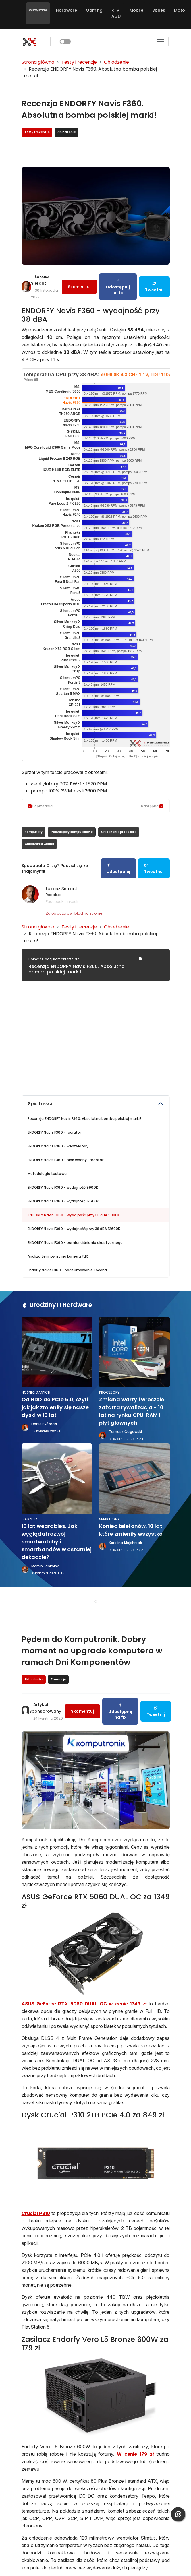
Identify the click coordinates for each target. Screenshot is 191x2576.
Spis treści (40, 1103)
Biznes (158, 10)
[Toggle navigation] (161, 41)
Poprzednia (40, 806)
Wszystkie (38, 10)
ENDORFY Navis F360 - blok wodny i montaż (66, 1159)
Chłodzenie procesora (118, 832)
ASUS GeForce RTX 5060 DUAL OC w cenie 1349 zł (84, 2004)
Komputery (34, 832)
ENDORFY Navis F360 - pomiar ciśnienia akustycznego (75, 1242)
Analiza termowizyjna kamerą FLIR (58, 1256)
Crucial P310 (36, 2213)
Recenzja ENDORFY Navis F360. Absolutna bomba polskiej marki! (84, 1118)
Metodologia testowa (47, 1173)
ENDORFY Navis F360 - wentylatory (58, 1146)
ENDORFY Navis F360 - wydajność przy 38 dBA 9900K (74, 1215)
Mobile (136, 10)
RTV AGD (116, 13)
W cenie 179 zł (136, 2454)
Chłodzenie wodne (39, 844)
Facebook (54, 901)
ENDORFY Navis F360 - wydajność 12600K (63, 1201)
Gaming (94, 10)
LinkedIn (72, 901)
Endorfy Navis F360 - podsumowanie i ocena (67, 1270)
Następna (152, 806)
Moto (179, 10)
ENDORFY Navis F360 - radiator (54, 1132)
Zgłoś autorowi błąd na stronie (74, 913)
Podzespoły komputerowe (71, 832)
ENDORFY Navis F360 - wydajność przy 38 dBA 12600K (74, 1228)
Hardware (66, 10)
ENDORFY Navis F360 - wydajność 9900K (63, 1187)
